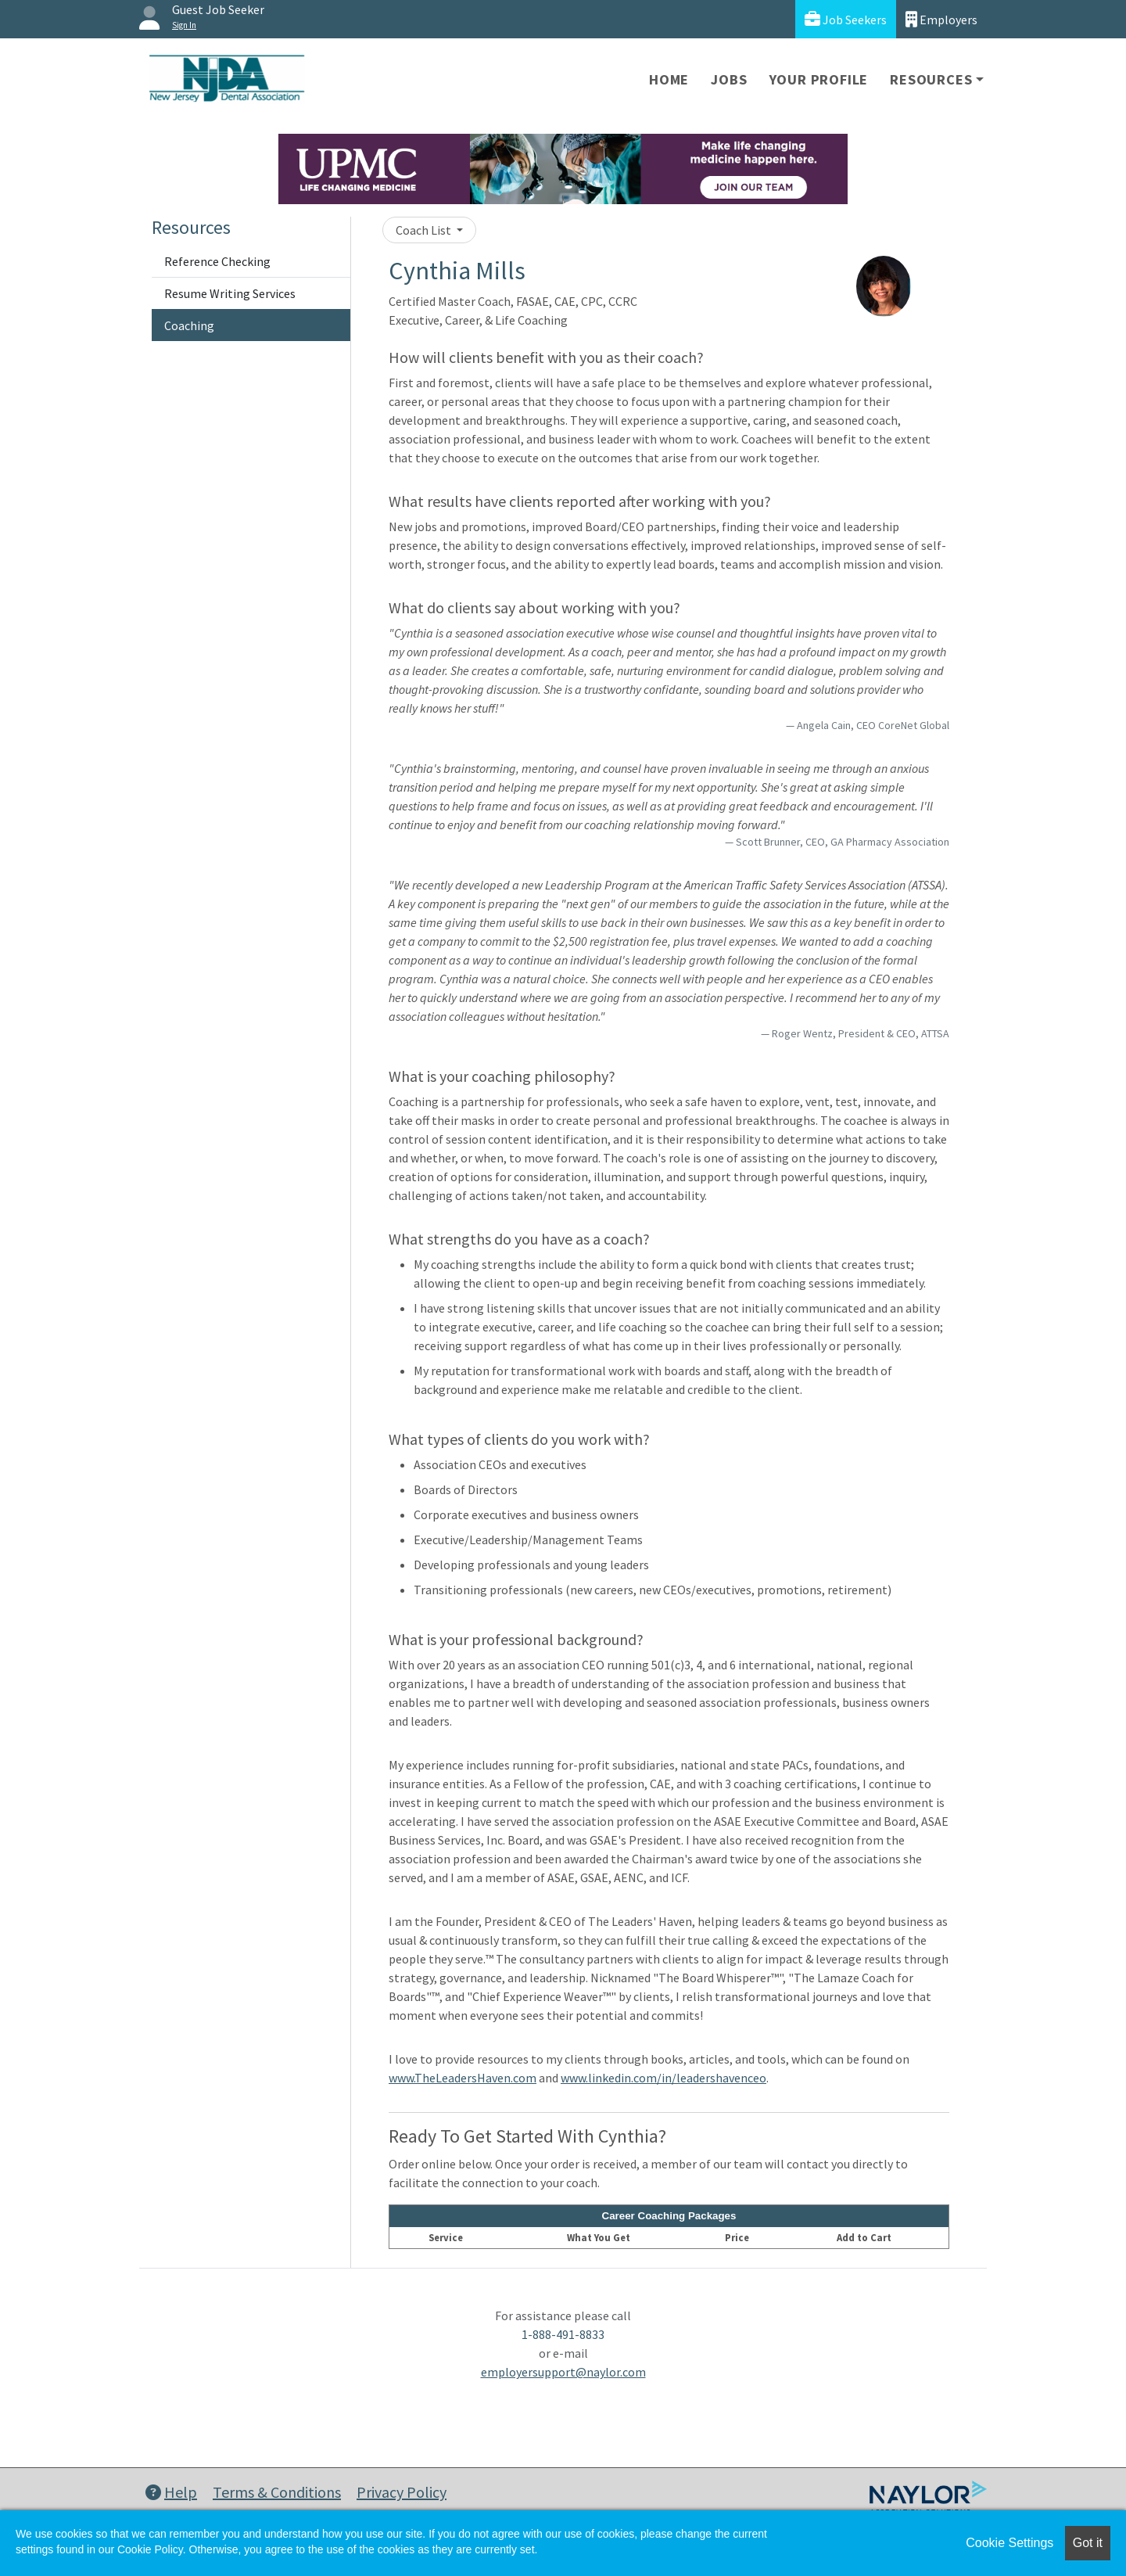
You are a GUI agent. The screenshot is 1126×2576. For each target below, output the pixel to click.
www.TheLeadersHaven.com (462, 2078)
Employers (941, 19)
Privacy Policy (401, 2492)
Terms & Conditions (277, 2492)
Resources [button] (931, 79)
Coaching (189, 325)
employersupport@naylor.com (563, 2372)
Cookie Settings (1009, 2542)
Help (171, 2492)
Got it (1088, 2542)
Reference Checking (217, 261)
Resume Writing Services (230, 293)
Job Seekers (846, 19)
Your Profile (819, 79)
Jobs (729, 79)
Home (669, 79)
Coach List (425, 230)
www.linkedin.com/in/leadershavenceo (663, 2078)
